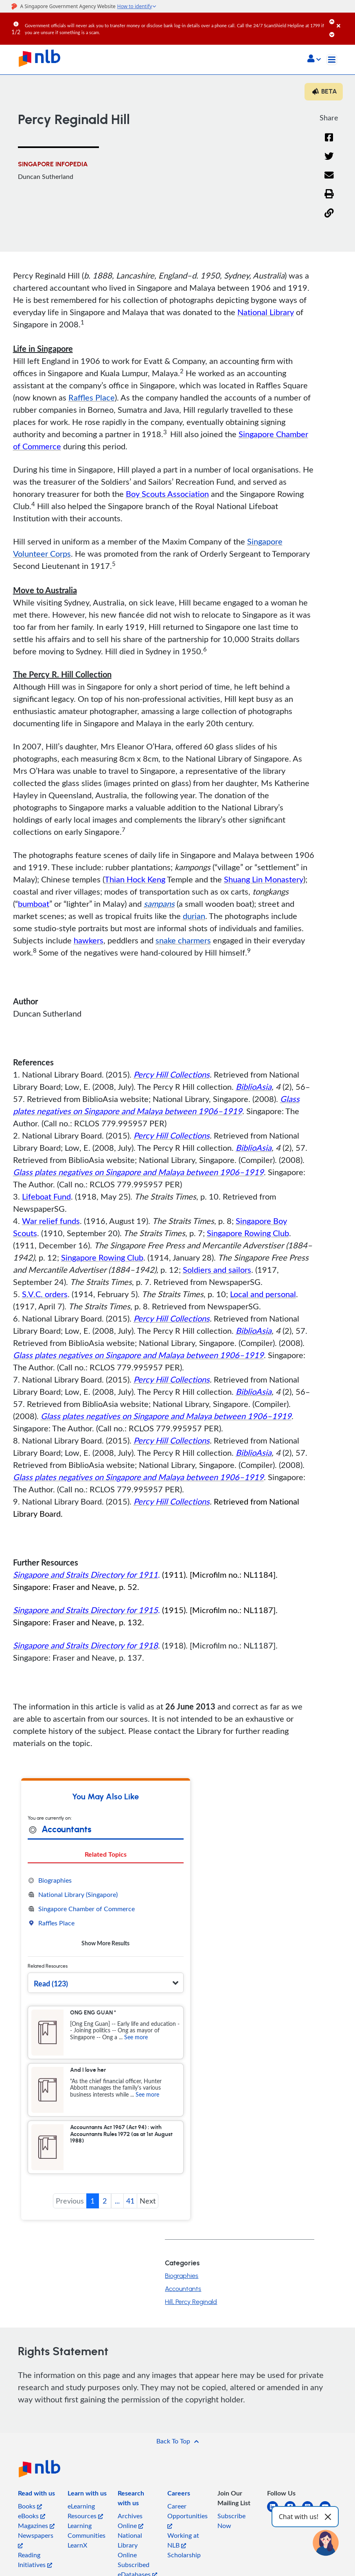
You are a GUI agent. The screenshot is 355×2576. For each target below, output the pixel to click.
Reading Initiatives (35, 2559)
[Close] (344, 20)
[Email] (329, 180)
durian (194, 915)
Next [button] (148, 2201)
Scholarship (184, 2554)
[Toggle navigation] (332, 59)
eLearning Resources (85, 2511)
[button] (314, 59)
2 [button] (105, 2201)
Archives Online (130, 2520)
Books (30, 2506)
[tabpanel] (106, 1911)
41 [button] (130, 2201)
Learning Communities (86, 2530)
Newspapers (35, 2539)
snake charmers (183, 940)
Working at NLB (183, 2540)
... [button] (117, 2201)
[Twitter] (329, 161)
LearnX (77, 2545)
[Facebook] (329, 142)
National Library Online (130, 2545)
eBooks (31, 2515)
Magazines (36, 2525)
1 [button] (92, 2201)
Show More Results (105, 1943)
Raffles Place (91, 397)
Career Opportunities (187, 2515)
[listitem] (36, 2494)
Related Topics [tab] (106, 1854)
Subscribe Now (231, 2520)
